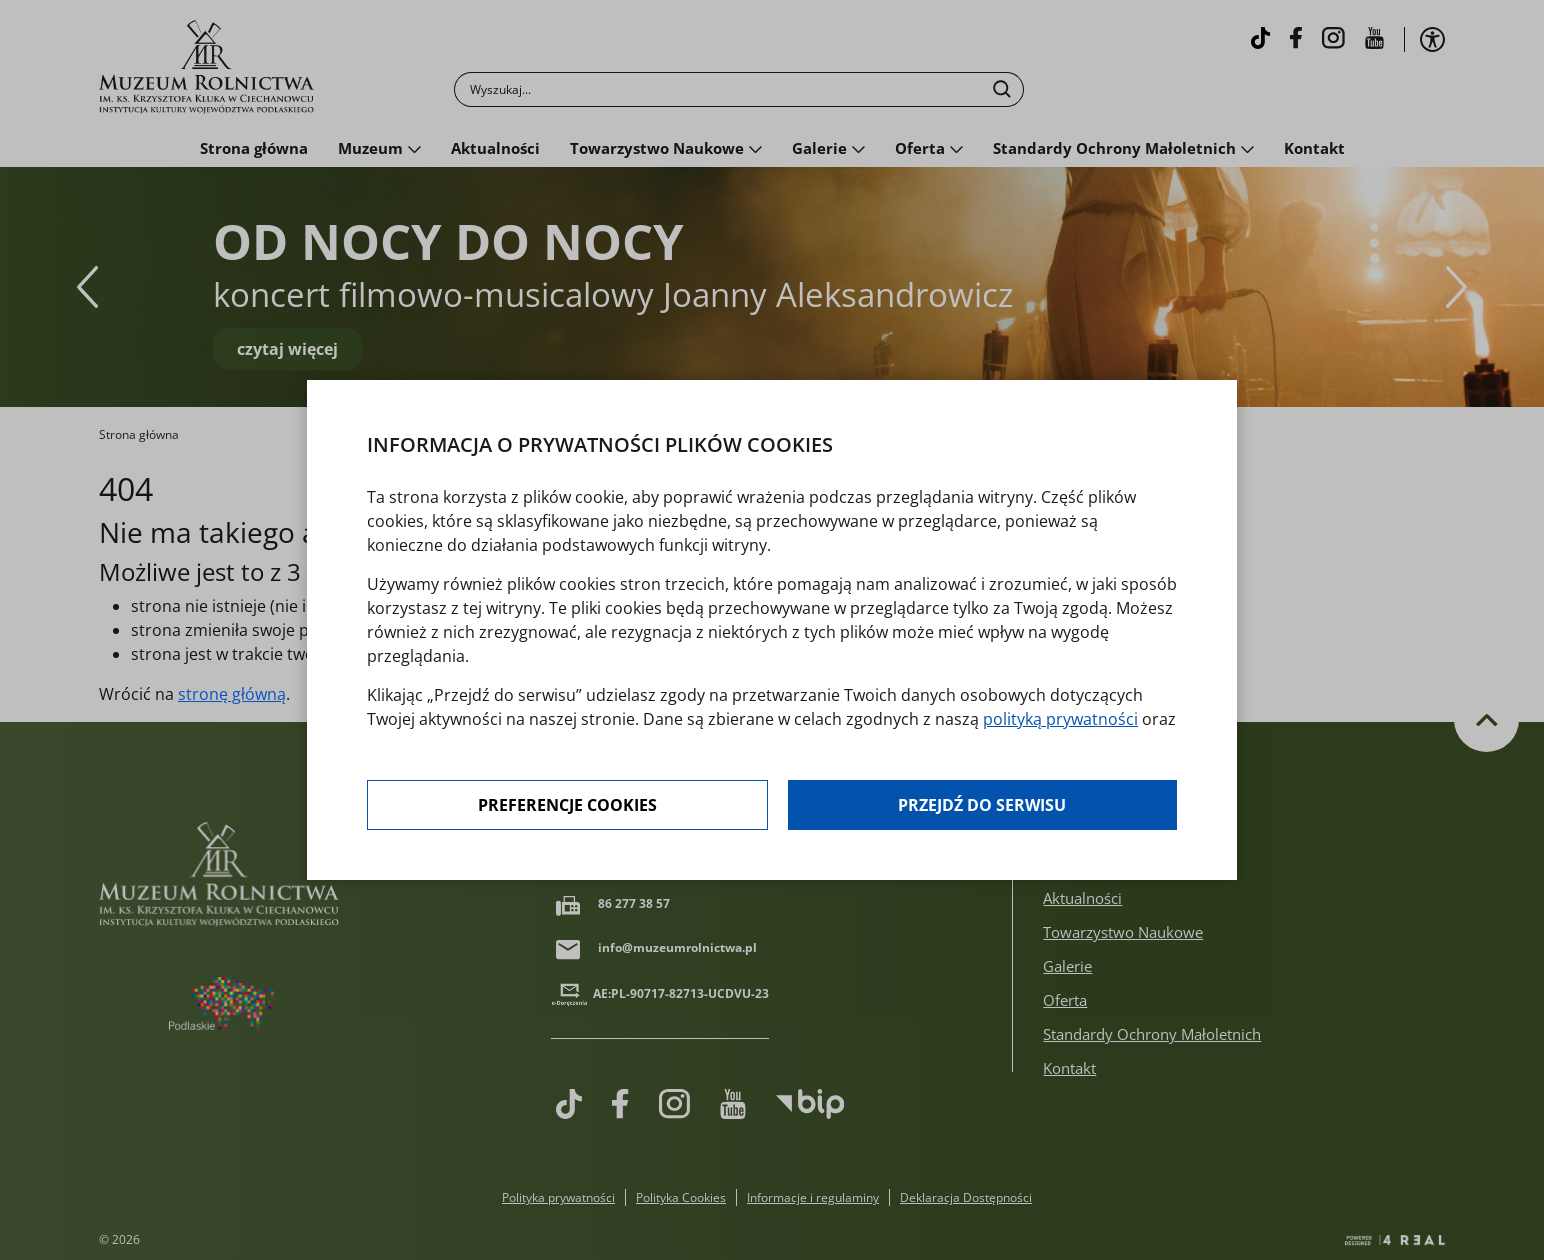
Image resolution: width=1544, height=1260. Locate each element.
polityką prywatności (1060, 719)
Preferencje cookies (567, 805)
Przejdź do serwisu (982, 805)
